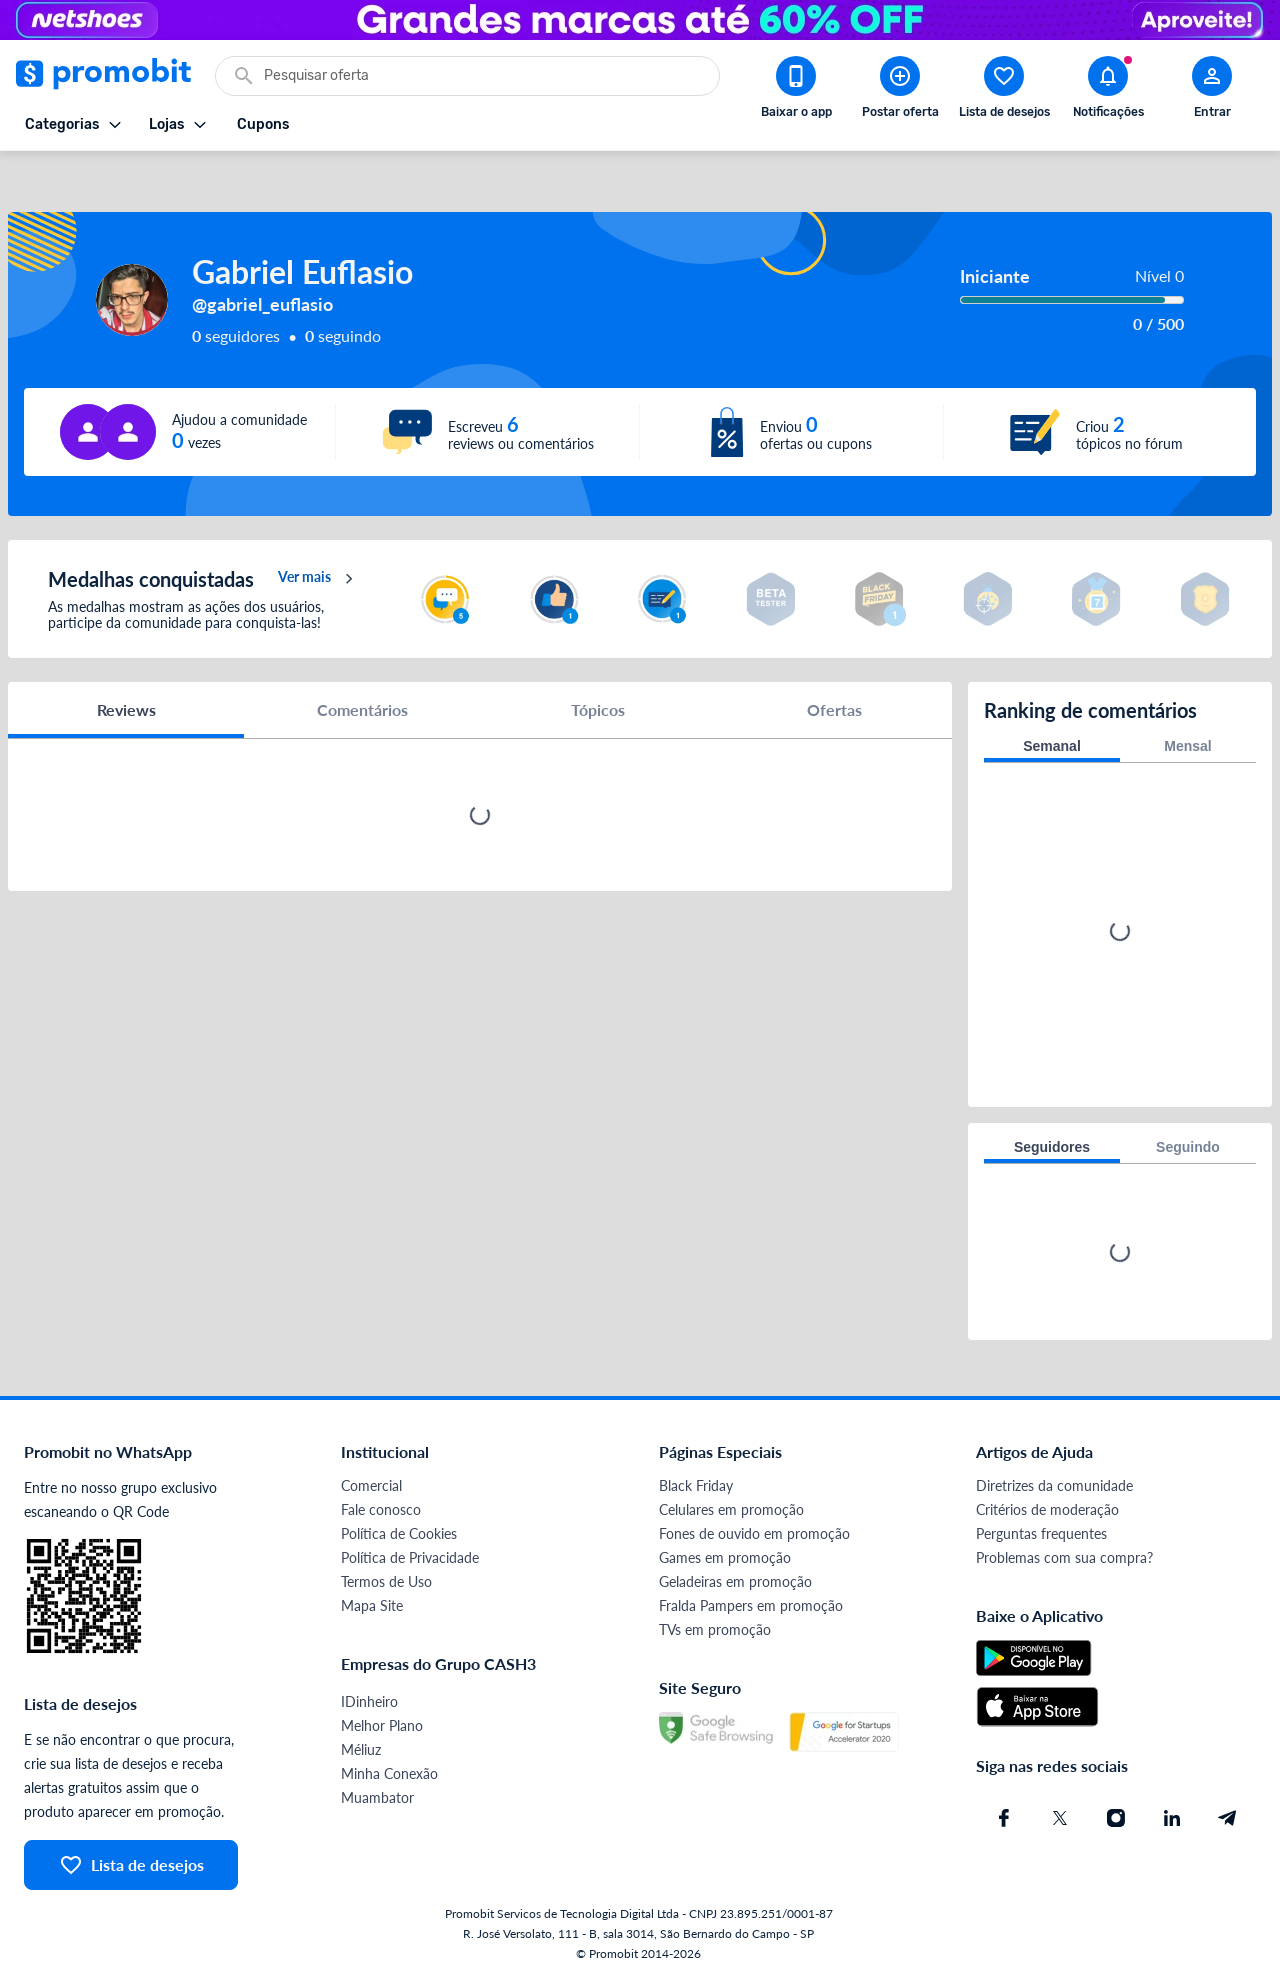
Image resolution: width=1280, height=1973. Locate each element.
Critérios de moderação (1047, 1504)
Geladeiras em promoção (735, 1576)
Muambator (377, 1792)
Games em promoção (725, 1552)
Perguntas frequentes (1041, 1528)
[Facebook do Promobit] (1004, 1813)
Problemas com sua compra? (1064, 1552)
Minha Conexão (389, 1768)
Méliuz (361, 1744)
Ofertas (834, 704)
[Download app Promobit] (796, 91)
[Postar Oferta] (900, 91)
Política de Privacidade (410, 1552)
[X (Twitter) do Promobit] (1060, 1813)
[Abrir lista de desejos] (1004, 91)
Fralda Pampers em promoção (751, 1600)
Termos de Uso (386, 1576)
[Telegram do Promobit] (1228, 1813)
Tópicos (598, 704)
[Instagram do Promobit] (1116, 1813)
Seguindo (1188, 1142)
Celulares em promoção (731, 1504)
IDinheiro (369, 1696)
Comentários (362, 704)
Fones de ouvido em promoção (754, 1528)
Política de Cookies (399, 1528)
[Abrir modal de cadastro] (1212, 91)
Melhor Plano (382, 1720)
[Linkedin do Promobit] (1172, 1813)
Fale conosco (381, 1504)
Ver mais (318, 574)
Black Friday (696, 1480)
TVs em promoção (715, 1624)
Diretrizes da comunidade (1054, 1480)
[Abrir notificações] (1108, 91)
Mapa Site (372, 1600)
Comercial (371, 1480)
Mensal (1187, 741)
